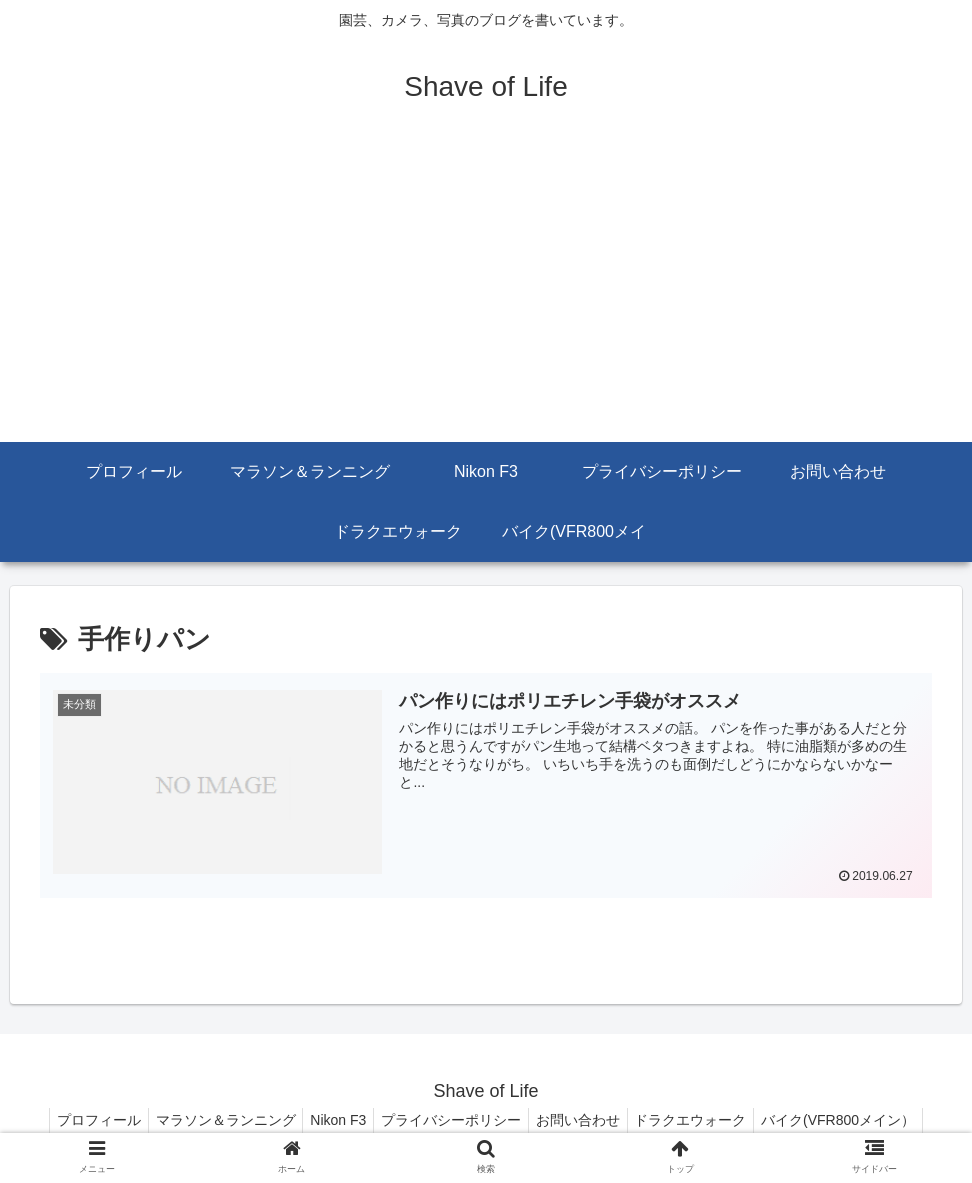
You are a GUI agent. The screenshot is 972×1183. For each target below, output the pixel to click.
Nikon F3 (332, 1120)
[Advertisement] (486, 292)
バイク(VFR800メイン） (857, 1120)
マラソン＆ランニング (213, 1120)
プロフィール (80, 1120)
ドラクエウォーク (703, 1120)
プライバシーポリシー (451, 1120)
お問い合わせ (584, 1120)
